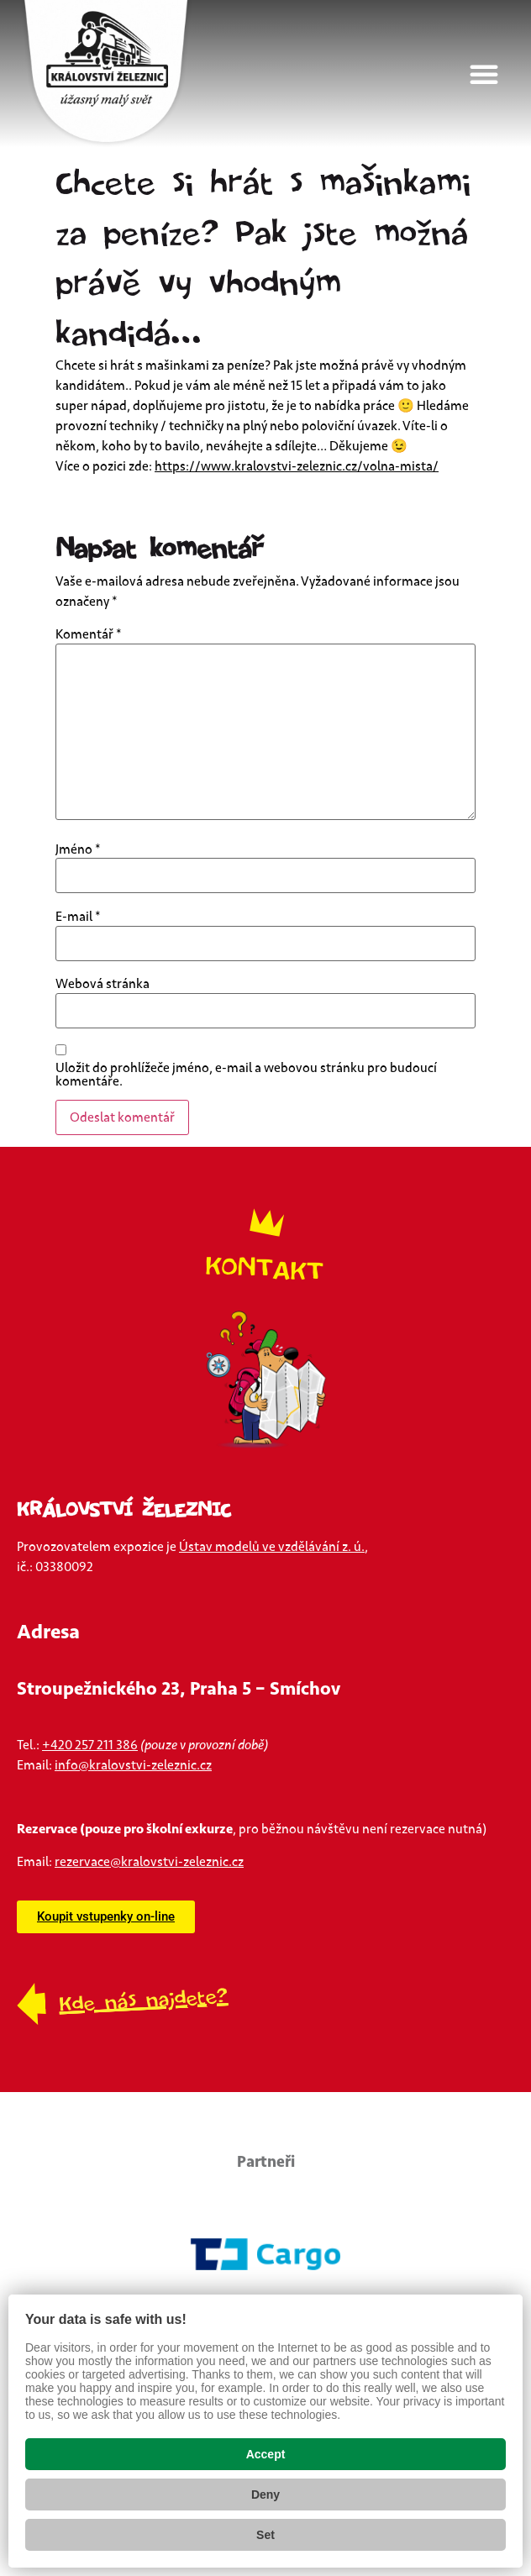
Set (265, 2535)
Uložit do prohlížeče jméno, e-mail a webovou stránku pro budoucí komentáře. (246, 1074)
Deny (265, 2494)
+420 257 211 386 (90, 1745)
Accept (266, 2454)
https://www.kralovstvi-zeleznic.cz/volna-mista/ (297, 466)
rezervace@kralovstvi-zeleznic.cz (149, 1861)
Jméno (78, 849)
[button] (492, 74)
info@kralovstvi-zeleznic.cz (133, 1765)
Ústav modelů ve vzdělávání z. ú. (272, 1546)
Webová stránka (102, 984)
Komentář (88, 634)
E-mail (78, 916)
